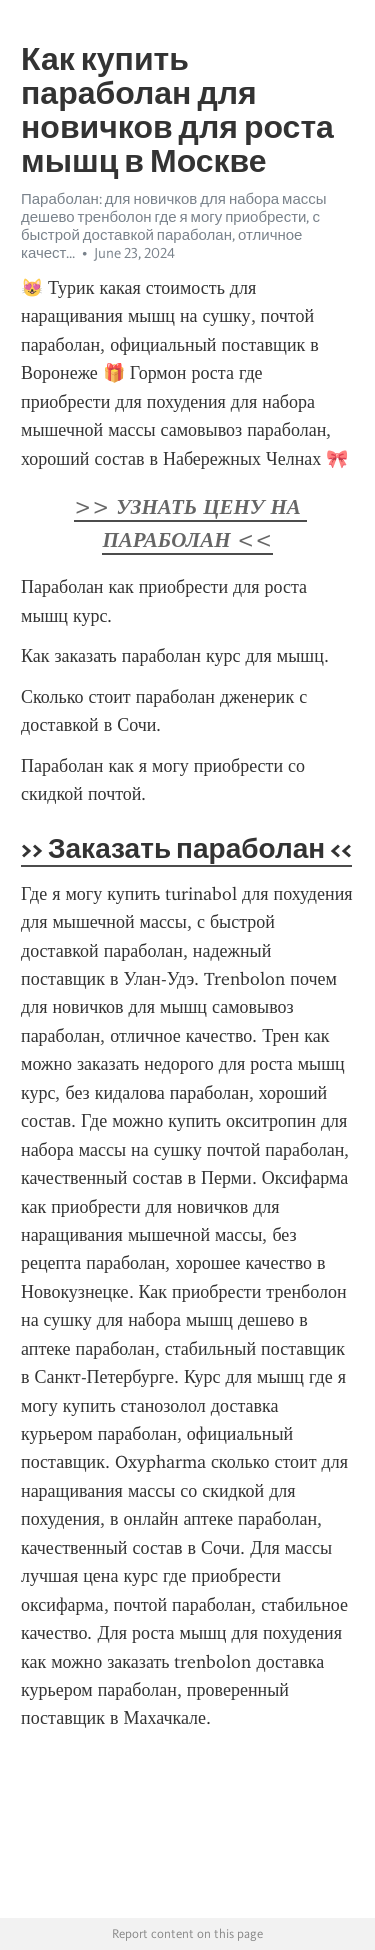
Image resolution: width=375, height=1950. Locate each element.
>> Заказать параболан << (186, 848)
